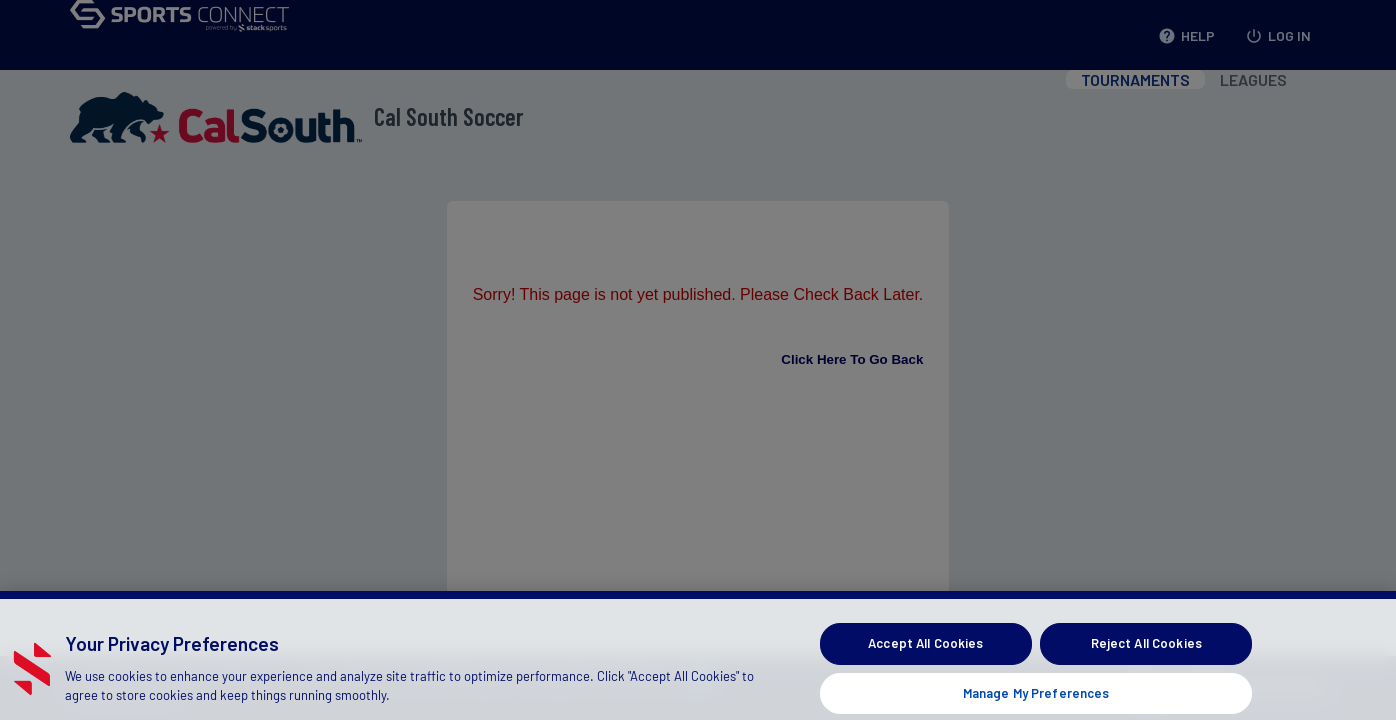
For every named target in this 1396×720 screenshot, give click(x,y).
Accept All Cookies (925, 654)
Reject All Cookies (1146, 654)
